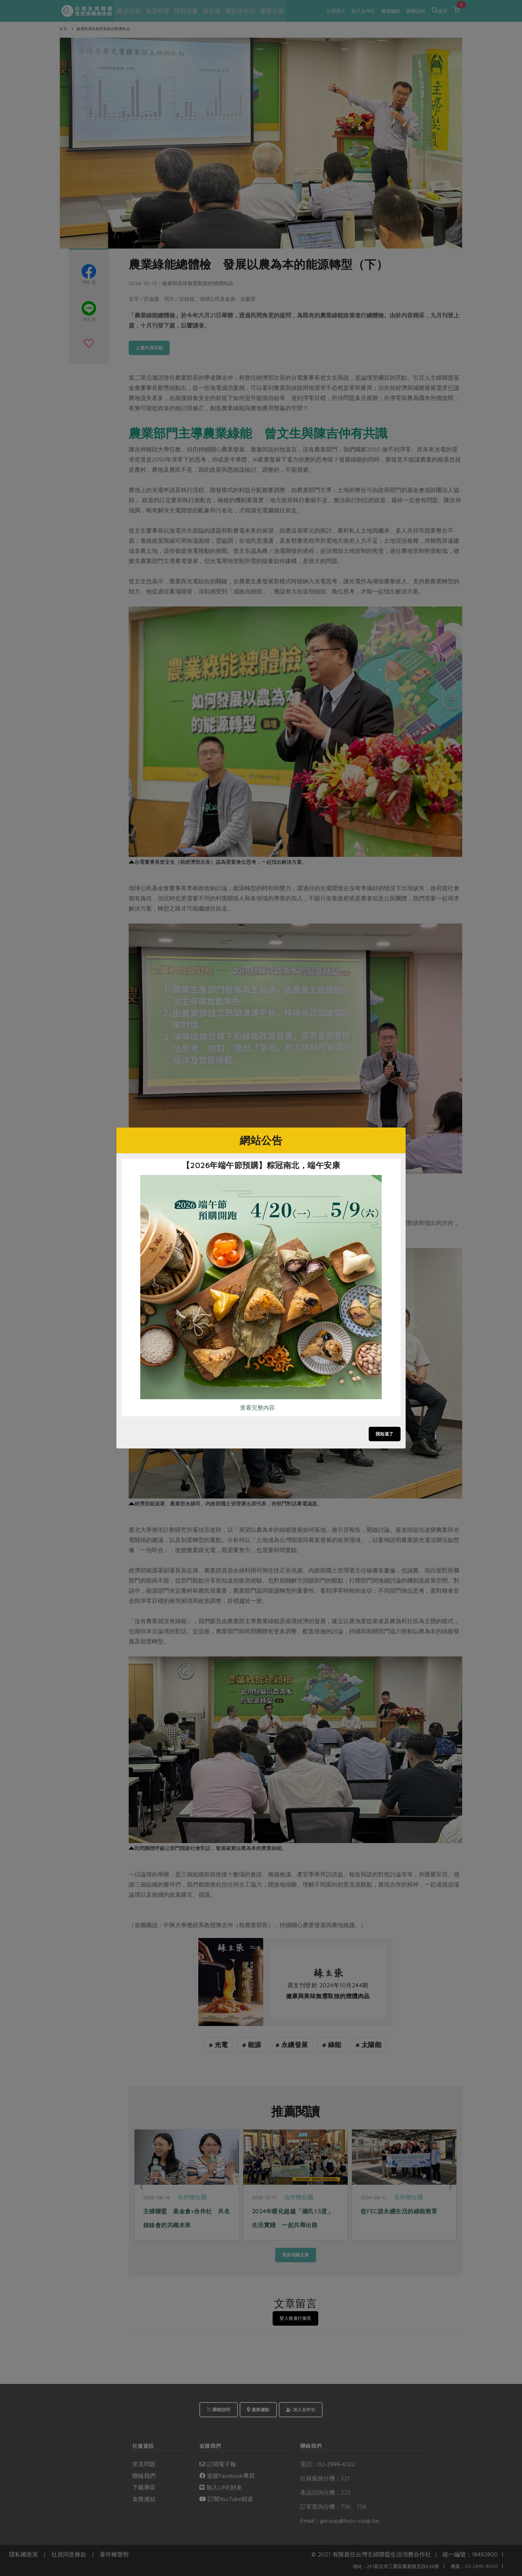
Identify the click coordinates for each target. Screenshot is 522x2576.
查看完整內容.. (258, 1407)
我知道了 (385, 1434)
